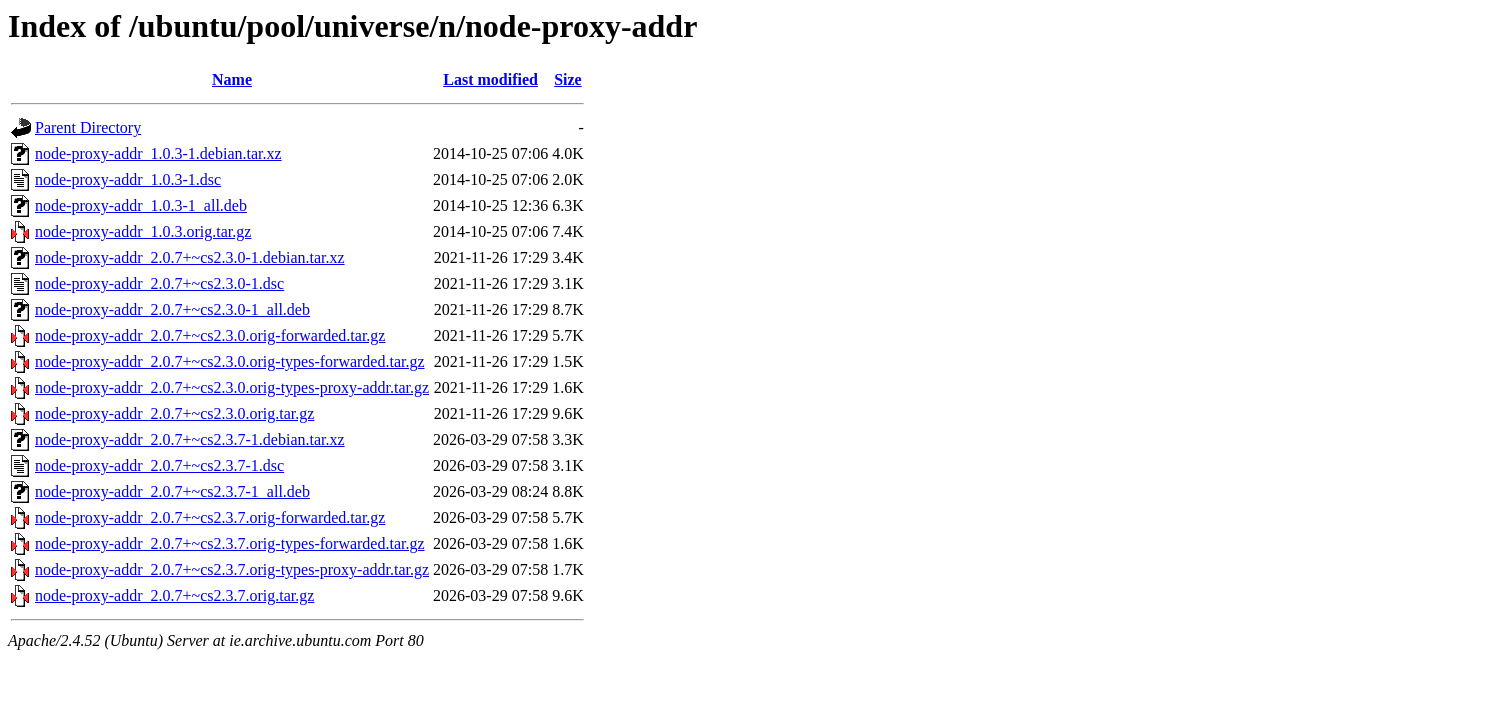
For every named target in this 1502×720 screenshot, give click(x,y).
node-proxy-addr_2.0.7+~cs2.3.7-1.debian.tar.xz (190, 439)
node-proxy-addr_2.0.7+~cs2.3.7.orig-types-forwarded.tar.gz (230, 543)
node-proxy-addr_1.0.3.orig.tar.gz (143, 231)
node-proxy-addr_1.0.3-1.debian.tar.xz (158, 153)
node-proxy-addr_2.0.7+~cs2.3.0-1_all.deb (172, 309)
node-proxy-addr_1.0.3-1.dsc (128, 179)
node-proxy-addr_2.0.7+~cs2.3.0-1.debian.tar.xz (190, 257)
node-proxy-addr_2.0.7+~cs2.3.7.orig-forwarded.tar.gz (210, 517)
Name (232, 79)
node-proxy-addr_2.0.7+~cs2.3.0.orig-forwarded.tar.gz (210, 335)
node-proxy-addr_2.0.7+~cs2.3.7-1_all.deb (172, 491)
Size (568, 79)
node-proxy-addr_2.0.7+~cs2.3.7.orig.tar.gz (174, 595)
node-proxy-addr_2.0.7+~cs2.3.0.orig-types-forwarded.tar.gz (230, 361)
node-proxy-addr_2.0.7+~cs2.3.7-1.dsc (159, 465)
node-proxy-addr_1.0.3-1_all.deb (141, 205)
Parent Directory (88, 127)
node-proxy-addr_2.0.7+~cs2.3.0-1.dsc (159, 283)
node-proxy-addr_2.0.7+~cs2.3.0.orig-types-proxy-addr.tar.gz (232, 387)
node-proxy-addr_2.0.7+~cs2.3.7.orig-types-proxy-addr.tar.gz (232, 569)
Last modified (490, 79)
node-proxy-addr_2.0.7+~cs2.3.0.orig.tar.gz (174, 413)
